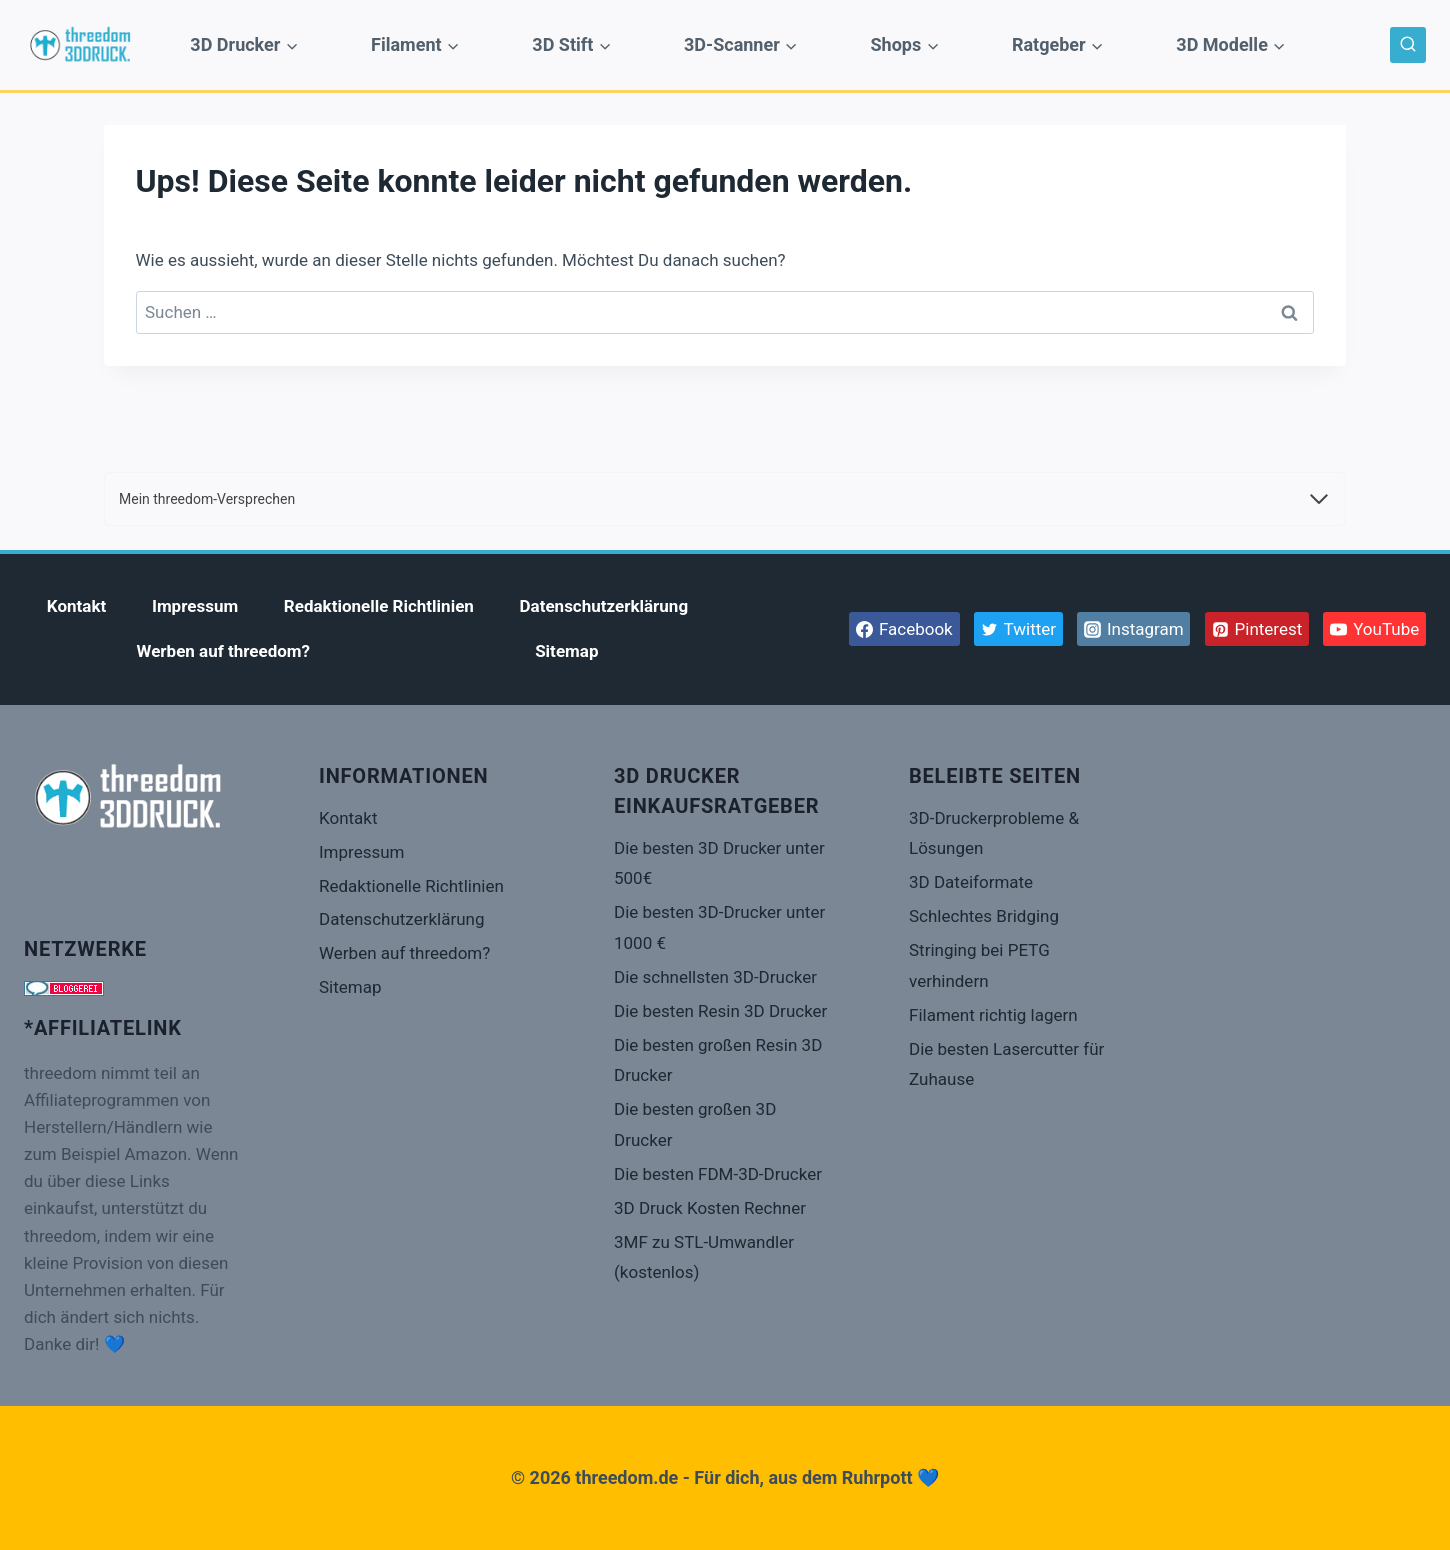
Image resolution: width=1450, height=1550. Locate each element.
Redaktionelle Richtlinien (379, 606)
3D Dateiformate (971, 882)
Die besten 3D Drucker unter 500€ (719, 863)
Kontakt (76, 606)
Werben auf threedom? (224, 651)
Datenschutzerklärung (604, 606)
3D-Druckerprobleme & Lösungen (994, 833)
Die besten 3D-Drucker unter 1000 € (719, 927)
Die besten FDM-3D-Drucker (718, 1174)
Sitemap (566, 651)
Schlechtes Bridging (984, 916)
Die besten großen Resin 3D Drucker (718, 1060)
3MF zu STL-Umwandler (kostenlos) (704, 1257)
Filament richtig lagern (993, 1015)
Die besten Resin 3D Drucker (720, 1011)
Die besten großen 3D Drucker (695, 1124)
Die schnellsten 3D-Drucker (715, 977)
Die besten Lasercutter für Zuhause (1006, 1064)
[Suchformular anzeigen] (1408, 45)
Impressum (195, 606)
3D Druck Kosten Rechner (710, 1208)
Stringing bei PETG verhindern (979, 965)
